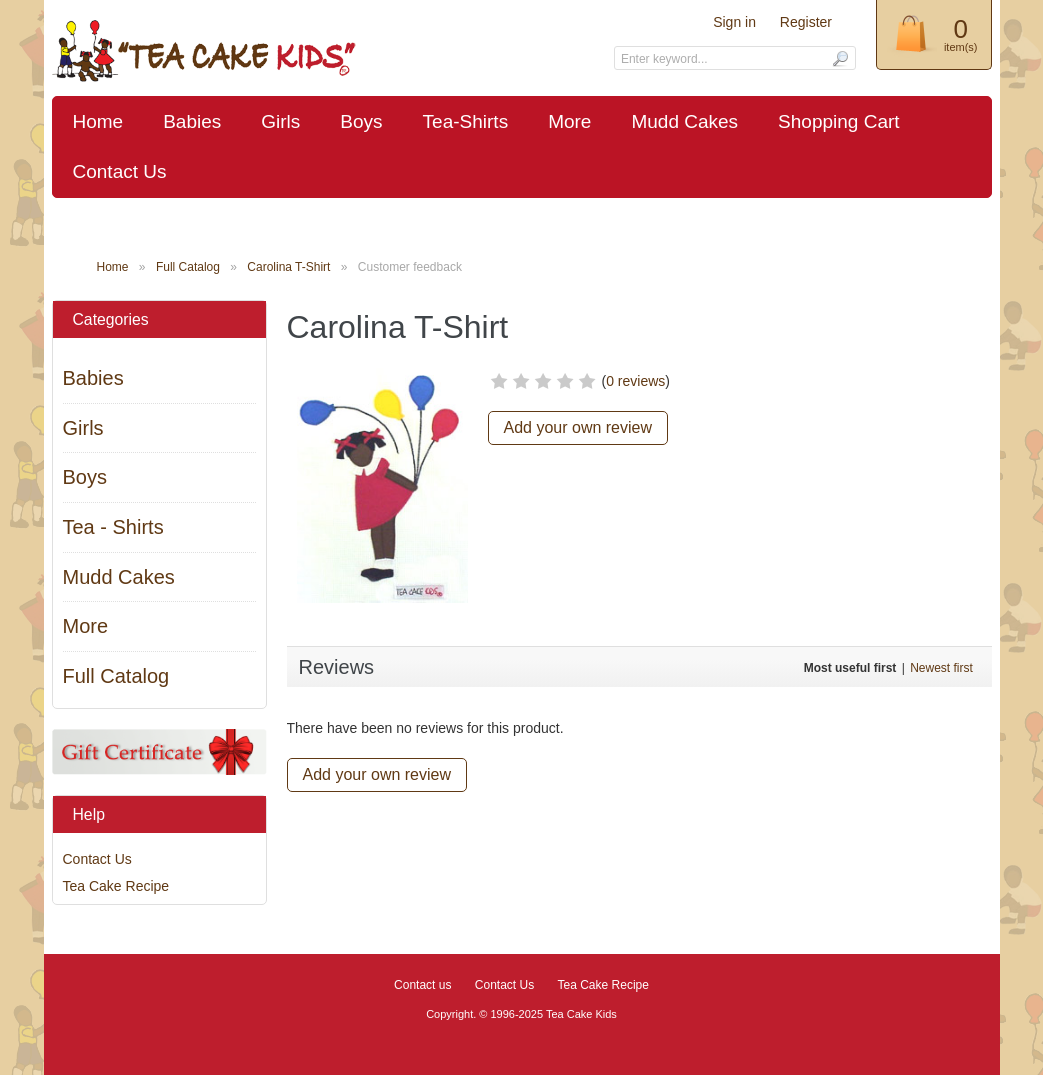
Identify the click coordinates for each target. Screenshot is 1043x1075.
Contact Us (120, 171)
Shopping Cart (838, 121)
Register (806, 22)
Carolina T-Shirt (288, 267)
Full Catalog (188, 267)
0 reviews (635, 381)
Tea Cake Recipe (116, 886)
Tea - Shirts (113, 527)
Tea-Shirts (466, 121)
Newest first (941, 668)
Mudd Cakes (684, 121)
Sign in (734, 22)
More (569, 121)
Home (98, 121)
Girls (280, 121)
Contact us (422, 985)
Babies (192, 121)
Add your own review (578, 427)
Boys (361, 121)
